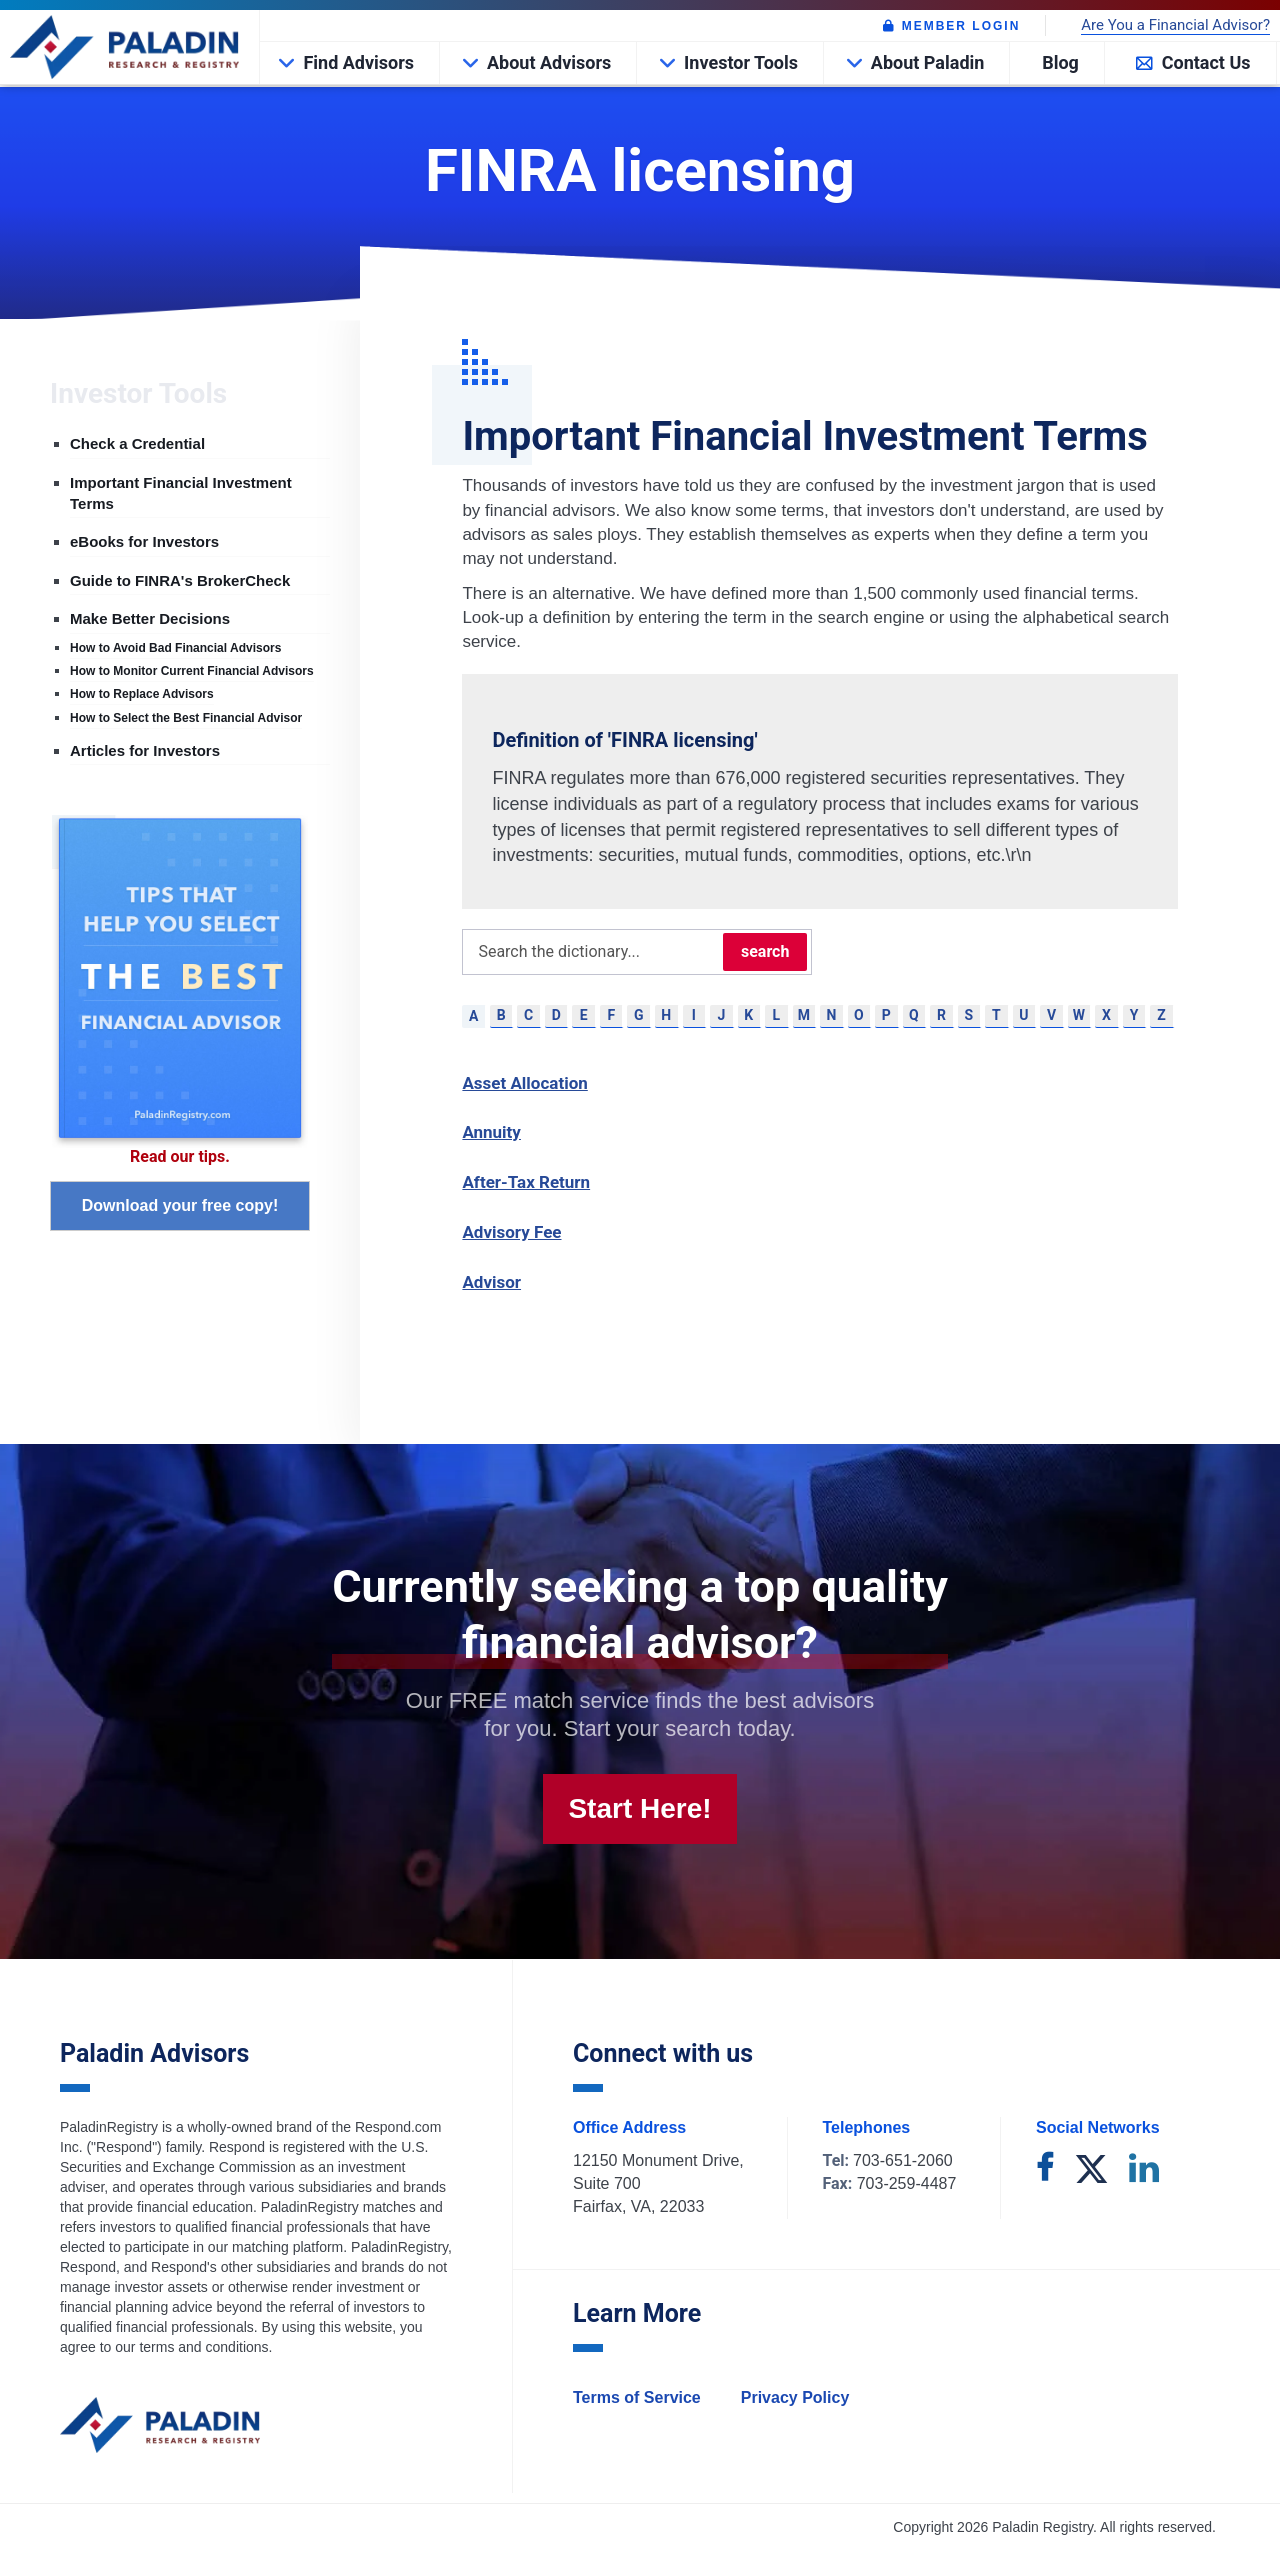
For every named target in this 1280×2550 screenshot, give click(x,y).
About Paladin (928, 62)
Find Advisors (358, 62)
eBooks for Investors (144, 541)
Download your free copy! (180, 1205)
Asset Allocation (524, 1083)
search (765, 951)
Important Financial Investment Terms (181, 493)
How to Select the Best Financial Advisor (186, 718)
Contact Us (1206, 62)
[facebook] (1045, 2170)
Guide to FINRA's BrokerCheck (180, 580)
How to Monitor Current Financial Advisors (192, 671)
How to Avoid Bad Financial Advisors (175, 648)
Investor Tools (741, 62)
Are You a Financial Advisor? (1175, 25)
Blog (1060, 62)
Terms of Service (637, 2397)
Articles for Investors (145, 750)
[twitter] (1091, 2170)
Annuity (491, 1132)
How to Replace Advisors (142, 694)
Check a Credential (137, 443)
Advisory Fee (511, 1232)
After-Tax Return (526, 1182)
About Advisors (549, 62)
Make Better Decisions (150, 618)
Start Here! (639, 1808)
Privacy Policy (795, 2397)
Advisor (491, 1282)
